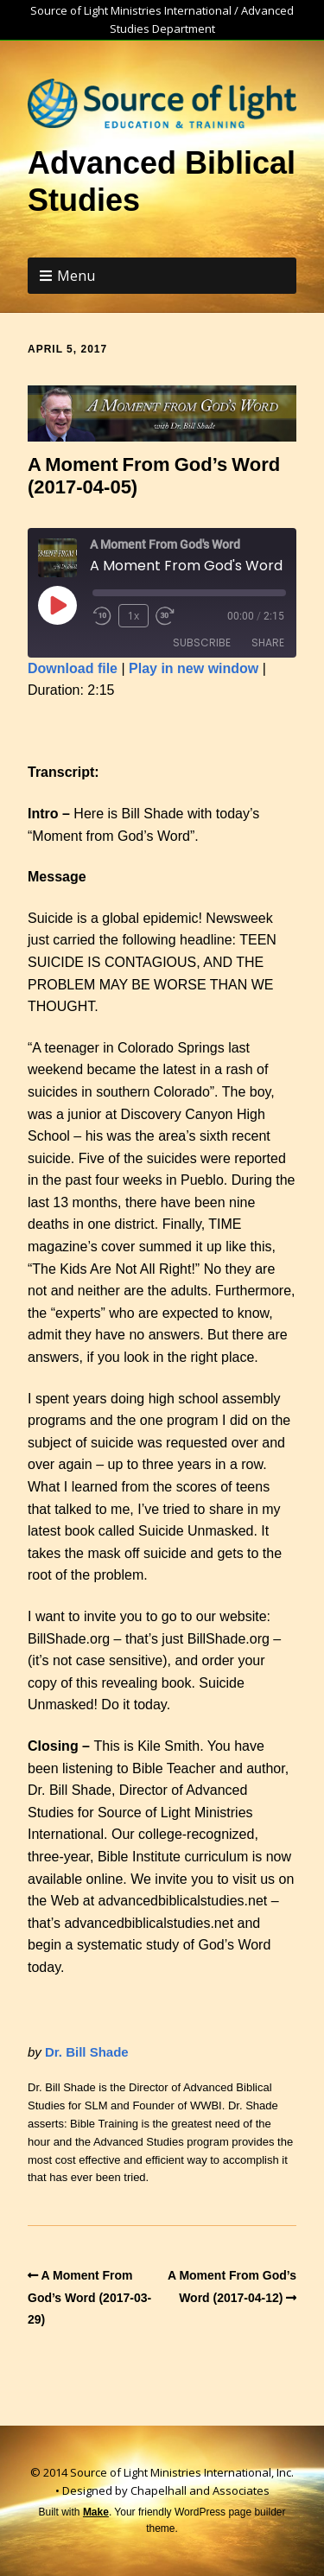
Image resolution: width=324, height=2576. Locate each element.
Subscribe (202, 642)
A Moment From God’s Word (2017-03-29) (89, 2297)
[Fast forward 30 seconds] (171, 616)
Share (267, 642)
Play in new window (193, 668)
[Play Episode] (57, 605)
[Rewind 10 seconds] (101, 616)
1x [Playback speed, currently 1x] (133, 615)
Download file (73, 668)
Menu (76, 275)
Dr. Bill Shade (87, 2052)
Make (96, 2512)
